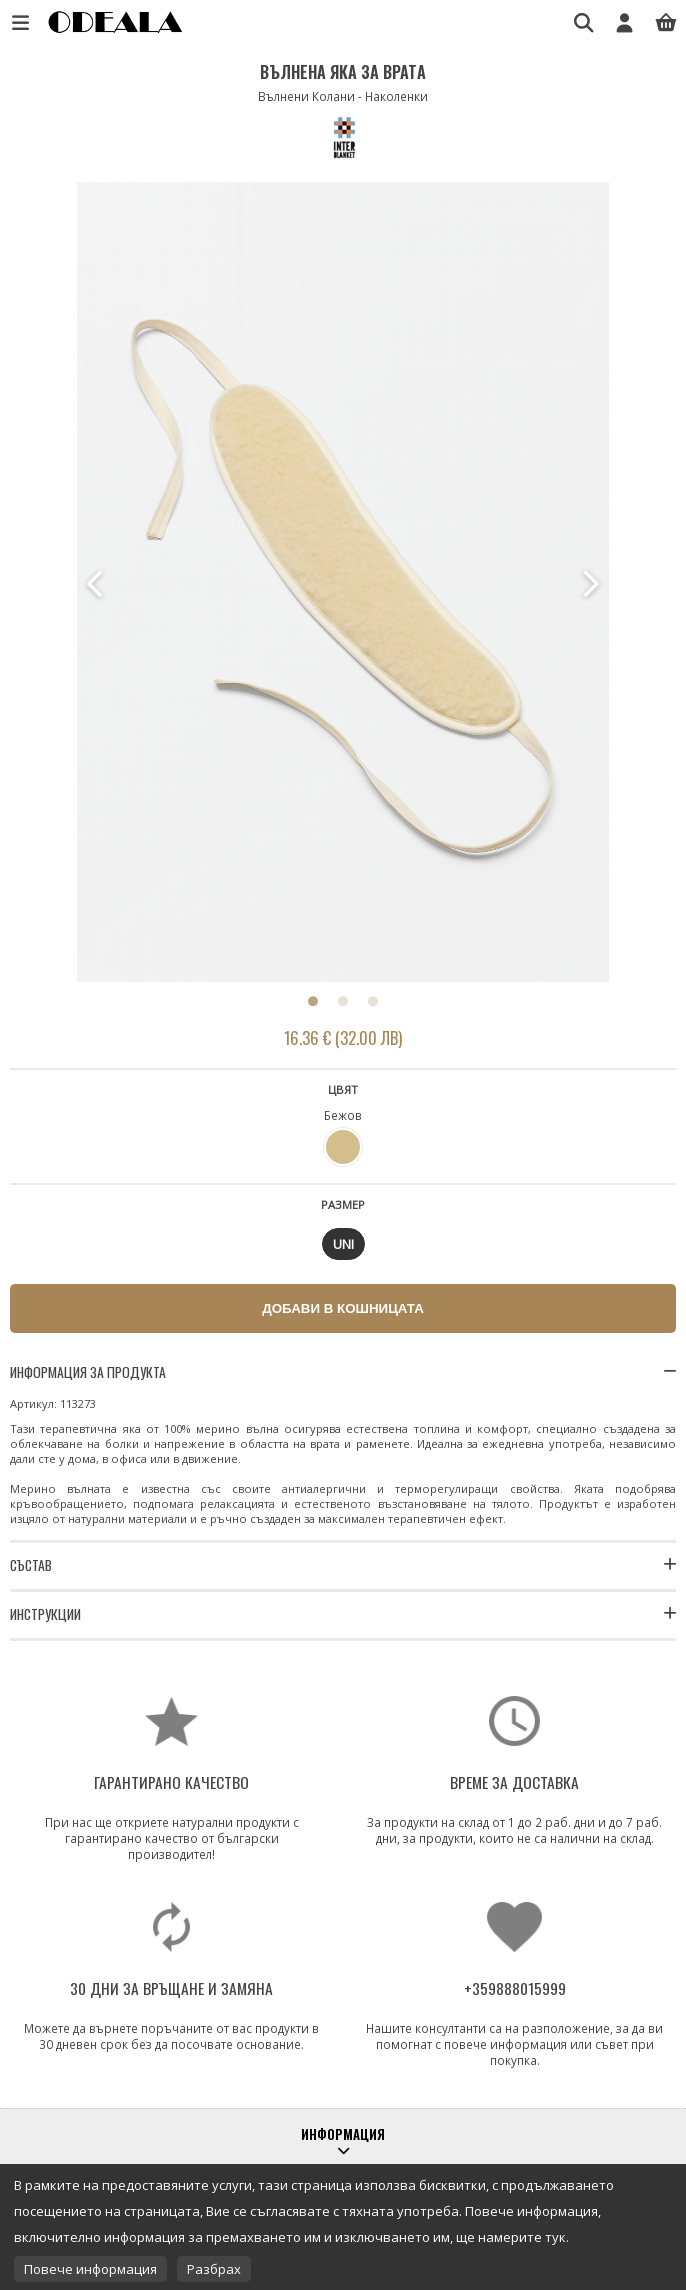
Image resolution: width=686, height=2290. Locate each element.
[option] (343, 584)
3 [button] (373, 1001)
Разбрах (214, 2269)
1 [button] (313, 1001)
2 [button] (343, 1001)
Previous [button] (97, 584)
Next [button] (589, 584)
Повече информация (90, 2269)
